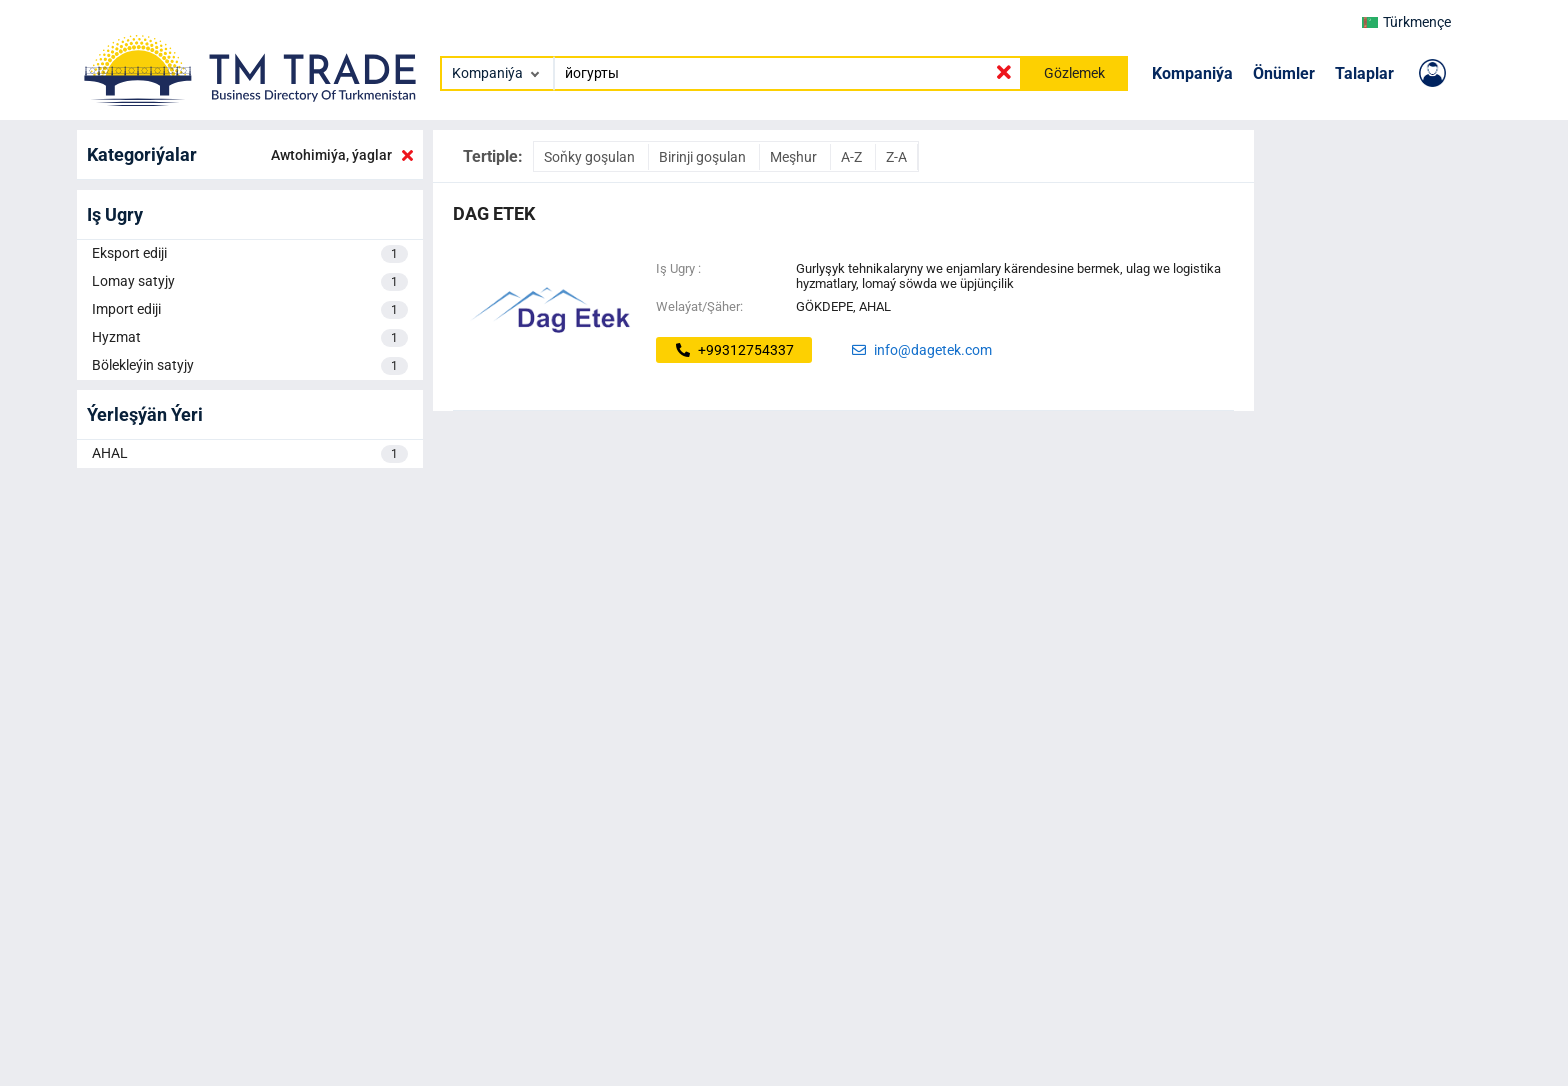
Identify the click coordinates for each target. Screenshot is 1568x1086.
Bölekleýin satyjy (250, 366)
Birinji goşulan (704, 157)
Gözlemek (1074, 73)
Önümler (1284, 73)
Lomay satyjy (250, 282)
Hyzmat (250, 338)
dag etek (494, 213)
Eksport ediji (250, 254)
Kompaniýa (1192, 73)
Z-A (896, 157)
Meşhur (795, 157)
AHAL (250, 454)
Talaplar (1364, 73)
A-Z (853, 157)
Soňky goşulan (591, 157)
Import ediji (250, 310)
